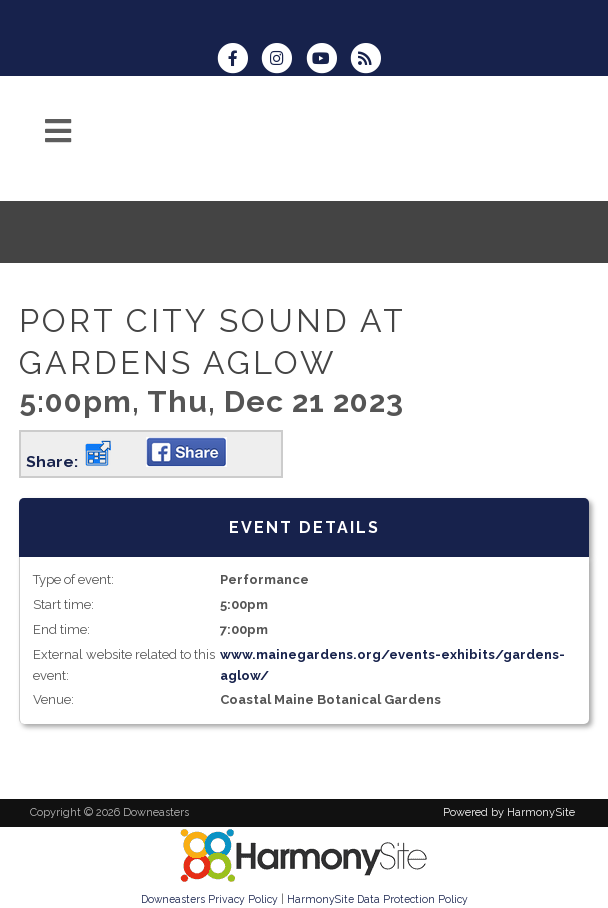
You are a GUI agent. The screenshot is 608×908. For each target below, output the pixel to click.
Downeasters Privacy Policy (209, 899)
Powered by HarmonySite (509, 812)
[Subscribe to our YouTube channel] (328, 60)
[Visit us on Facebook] (239, 60)
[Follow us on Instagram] (283, 60)
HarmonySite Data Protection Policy (377, 899)
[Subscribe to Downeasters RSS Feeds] (370, 60)
